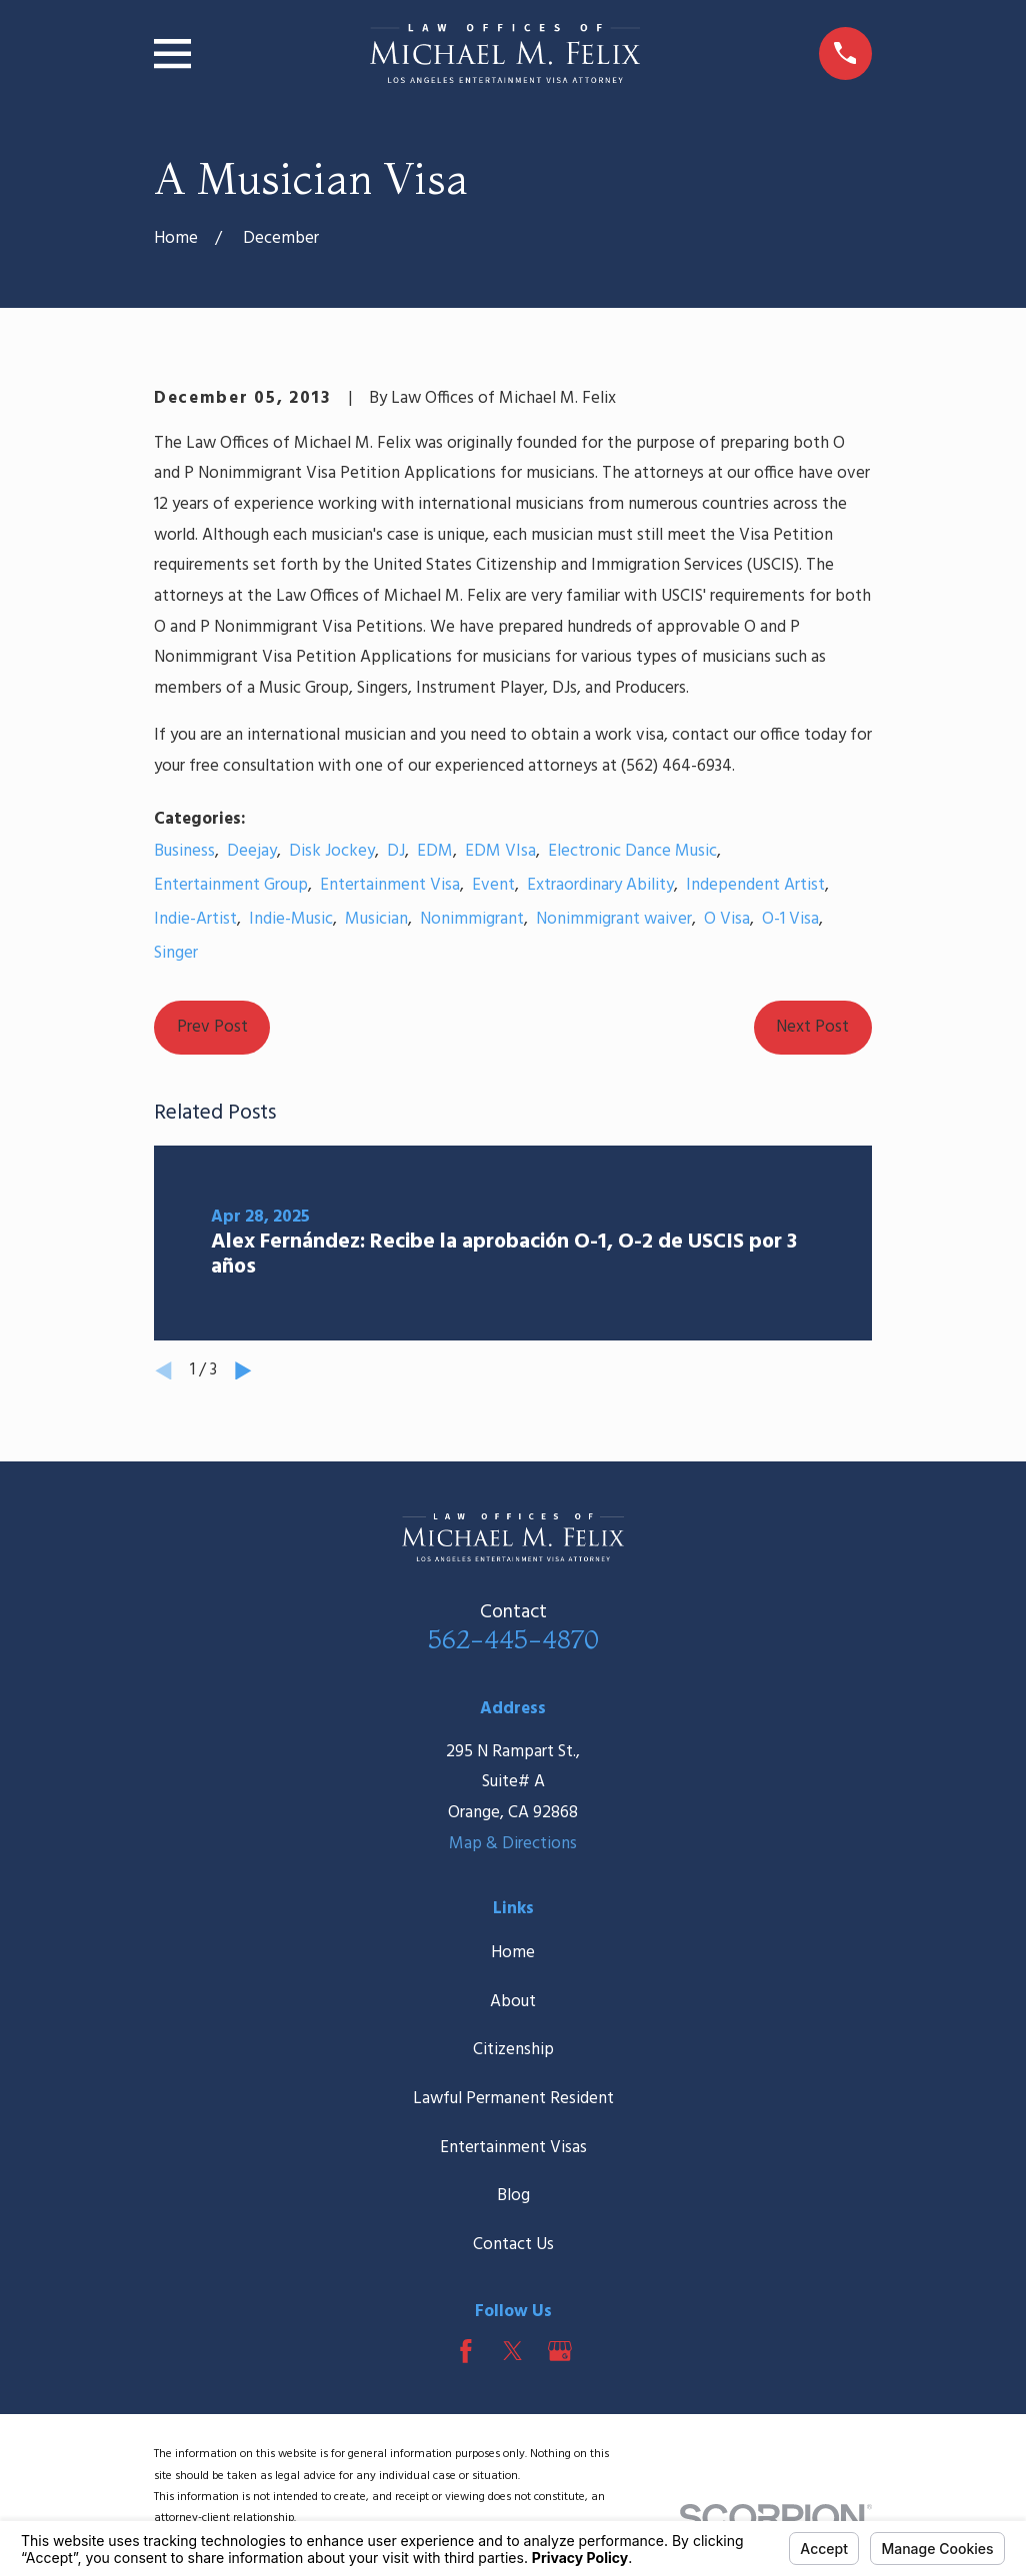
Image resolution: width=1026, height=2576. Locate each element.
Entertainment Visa (390, 885)
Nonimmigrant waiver (614, 919)
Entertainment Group (231, 885)
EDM (435, 851)
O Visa (727, 919)
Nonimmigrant (472, 919)
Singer (176, 953)
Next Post (812, 1027)
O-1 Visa (790, 919)
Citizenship (513, 2049)
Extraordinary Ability (600, 885)
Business (184, 851)
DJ (396, 851)
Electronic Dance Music (632, 851)
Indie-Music (291, 919)
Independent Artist (755, 885)
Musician (376, 919)
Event (493, 885)
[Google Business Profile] (560, 2351)
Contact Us (513, 2244)
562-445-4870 (513, 1638)
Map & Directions (513, 1843)
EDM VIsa (500, 851)
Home (513, 1952)
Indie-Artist (195, 919)
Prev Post (212, 1027)
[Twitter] (513, 2351)
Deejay (252, 851)
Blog (513, 2195)
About (513, 2001)
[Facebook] (466, 2351)
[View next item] (243, 1370)
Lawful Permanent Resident (513, 2098)
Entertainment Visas (513, 2147)
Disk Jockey (332, 851)
